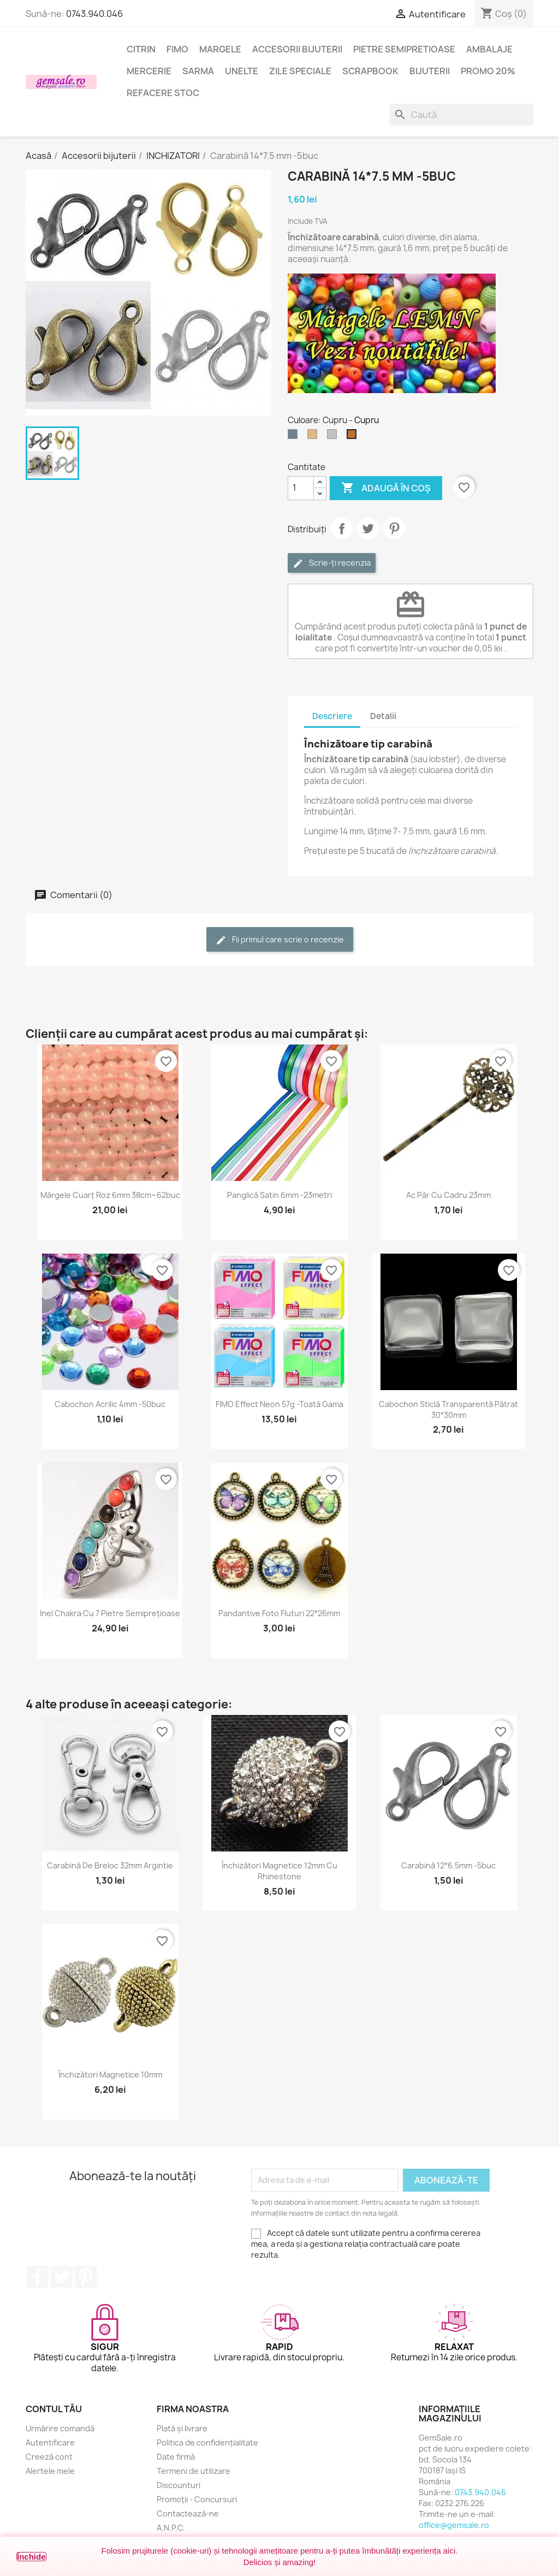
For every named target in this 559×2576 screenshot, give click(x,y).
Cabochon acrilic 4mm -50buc (110, 1404)
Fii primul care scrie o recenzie (280, 940)
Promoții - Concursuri (197, 2499)
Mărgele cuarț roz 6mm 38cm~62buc (110, 1195)
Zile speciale (300, 71)
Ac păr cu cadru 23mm (448, 1195)
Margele (220, 49)
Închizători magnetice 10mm (110, 2074)
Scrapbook (370, 71)
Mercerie (149, 71)
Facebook (38, 2277)
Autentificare (50, 2442)
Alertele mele (50, 2471)
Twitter (62, 2277)
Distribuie (342, 528)
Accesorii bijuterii (297, 49)
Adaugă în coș (386, 488)
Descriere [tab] (332, 716)
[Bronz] (314, 436)
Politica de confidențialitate (207, 2442)
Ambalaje (489, 49)
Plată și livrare (182, 2428)
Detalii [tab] (383, 716)
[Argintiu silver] (334, 436)
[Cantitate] (301, 488)
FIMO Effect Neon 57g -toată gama (279, 1404)
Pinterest (394, 528)
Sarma (198, 71)
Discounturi (178, 2485)
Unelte (241, 71)
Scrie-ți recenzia (332, 563)
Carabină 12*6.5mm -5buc (448, 1865)
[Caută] (461, 115)
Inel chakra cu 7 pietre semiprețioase (110, 1613)
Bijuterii (429, 71)
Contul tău (54, 2409)
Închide (31, 2556)
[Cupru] (354, 436)
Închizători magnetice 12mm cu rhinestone (279, 1870)
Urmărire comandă (60, 2428)
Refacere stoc (163, 93)
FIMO (177, 49)
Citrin (141, 49)
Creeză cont (49, 2457)
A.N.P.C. (171, 2527)
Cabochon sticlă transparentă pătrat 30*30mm (448, 1409)
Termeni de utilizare (193, 2471)
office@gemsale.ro (454, 2525)
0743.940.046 (94, 14)
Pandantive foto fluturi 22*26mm (279, 1613)
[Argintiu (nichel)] (295, 436)
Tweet (368, 528)
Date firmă (176, 2457)
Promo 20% (488, 71)
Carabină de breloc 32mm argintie (110, 1865)
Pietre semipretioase (404, 49)
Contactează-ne (188, 2513)
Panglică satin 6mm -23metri (279, 1195)
